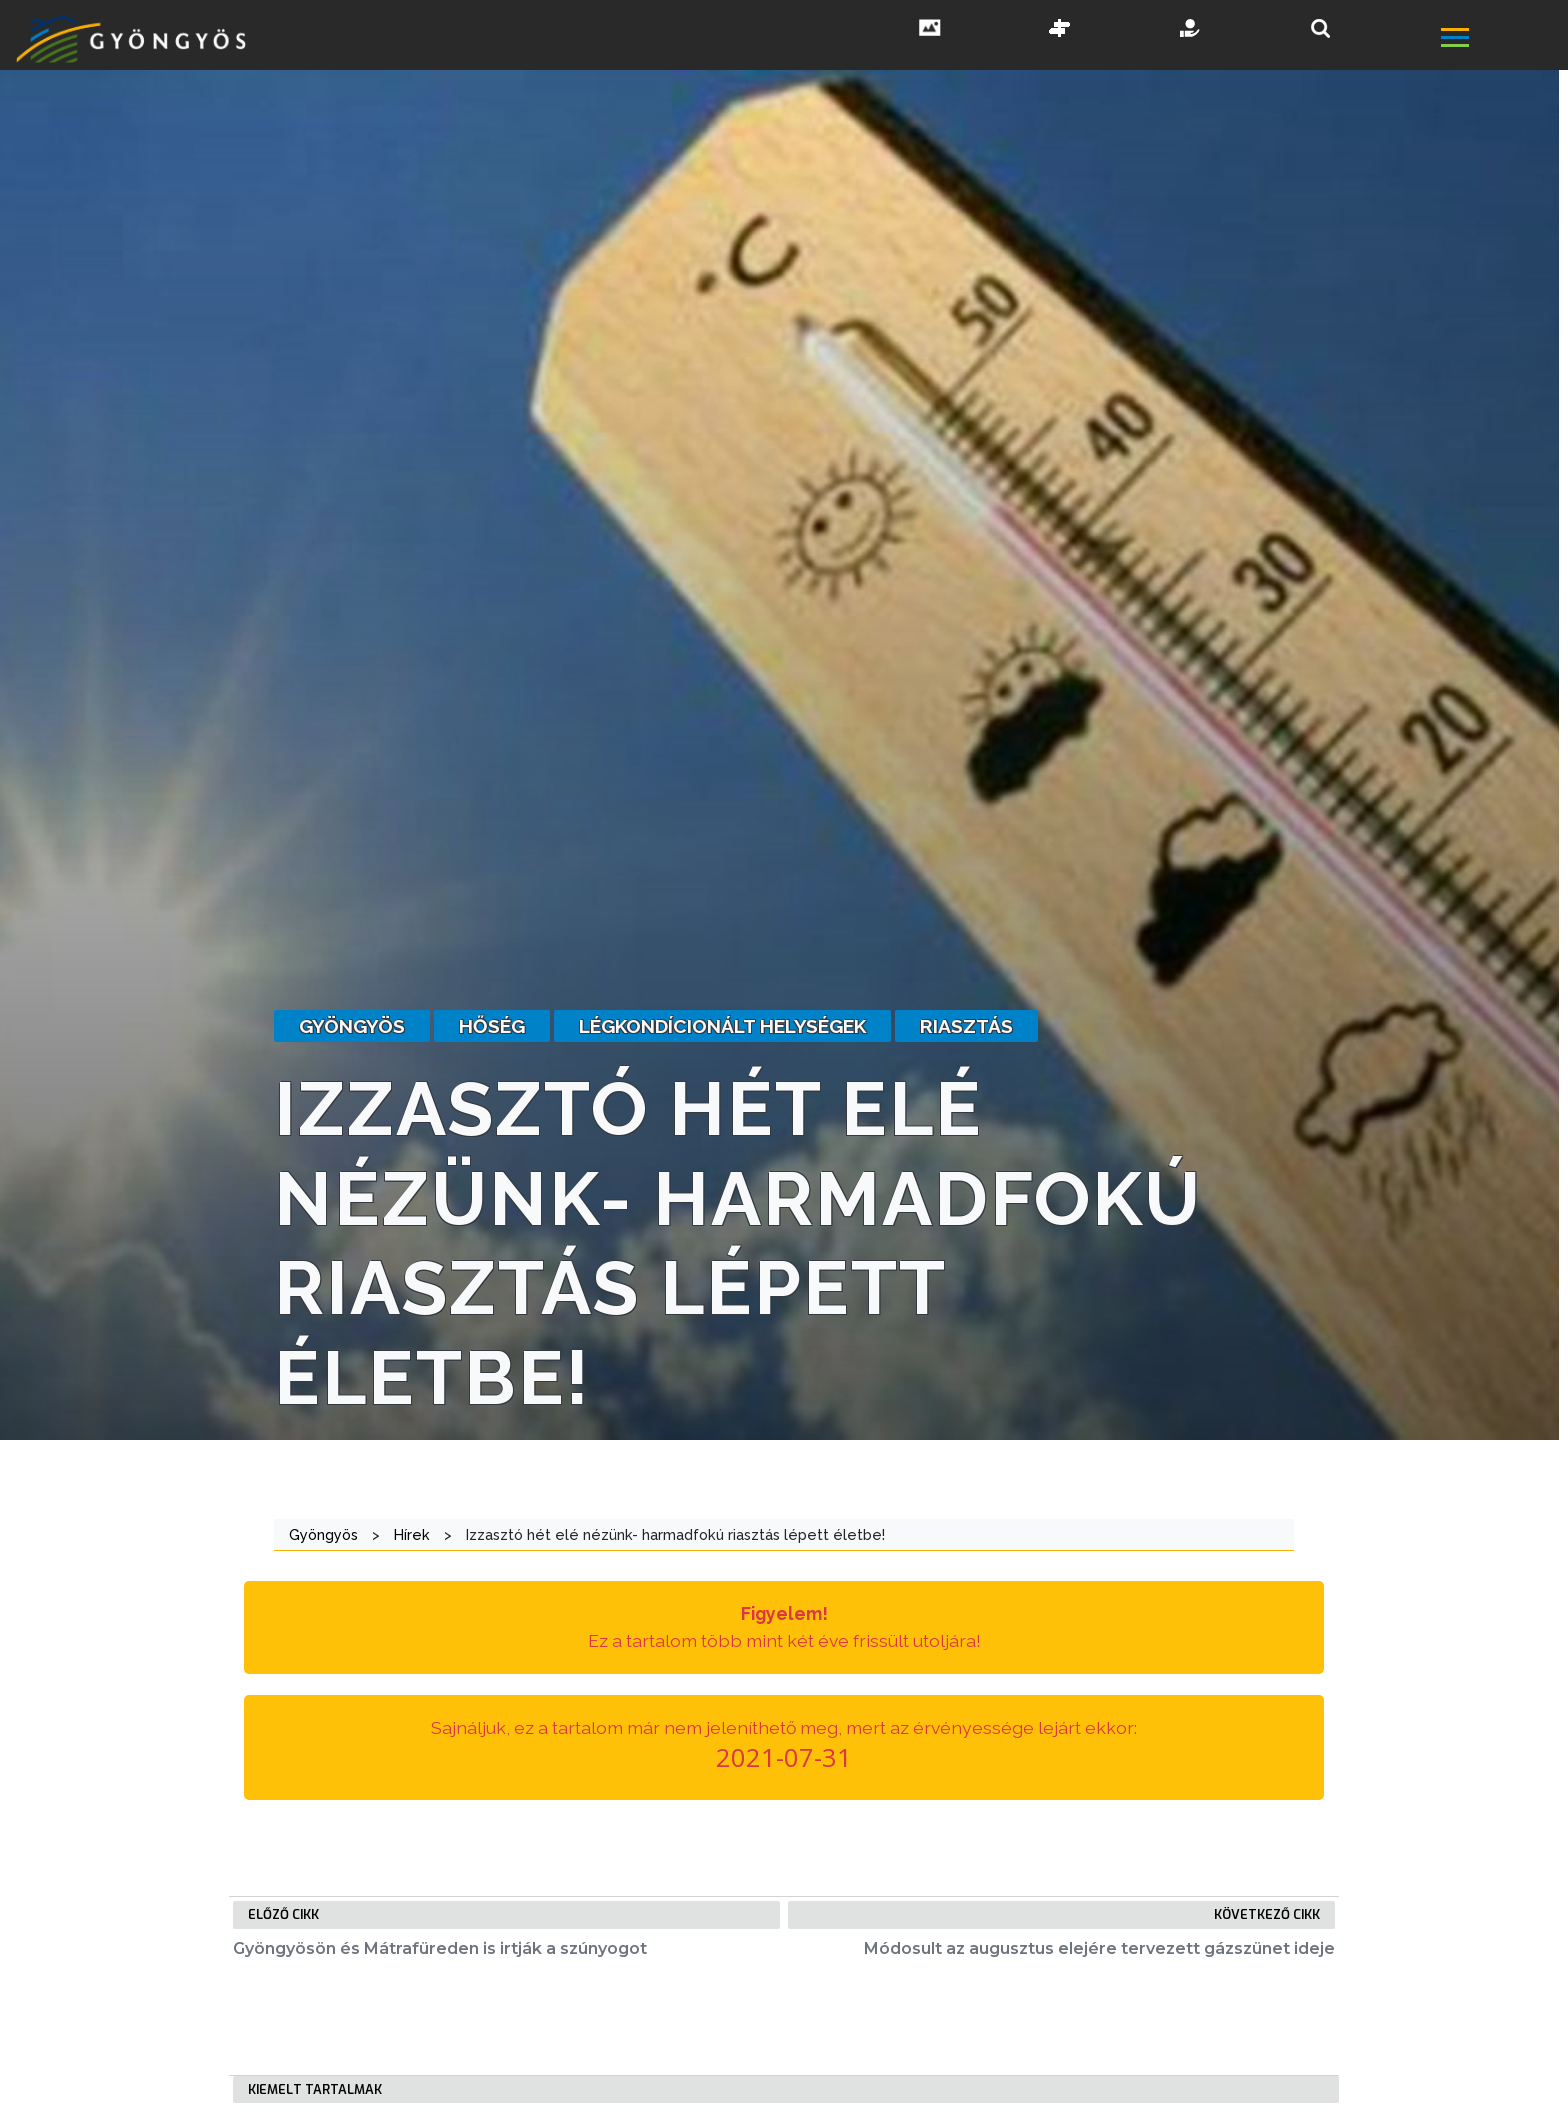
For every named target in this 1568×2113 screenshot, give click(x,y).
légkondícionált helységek (722, 1026)
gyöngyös (352, 1026)
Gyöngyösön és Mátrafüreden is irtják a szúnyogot (440, 1948)
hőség (492, 1026)
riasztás (966, 1026)
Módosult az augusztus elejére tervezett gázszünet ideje (1099, 1948)
